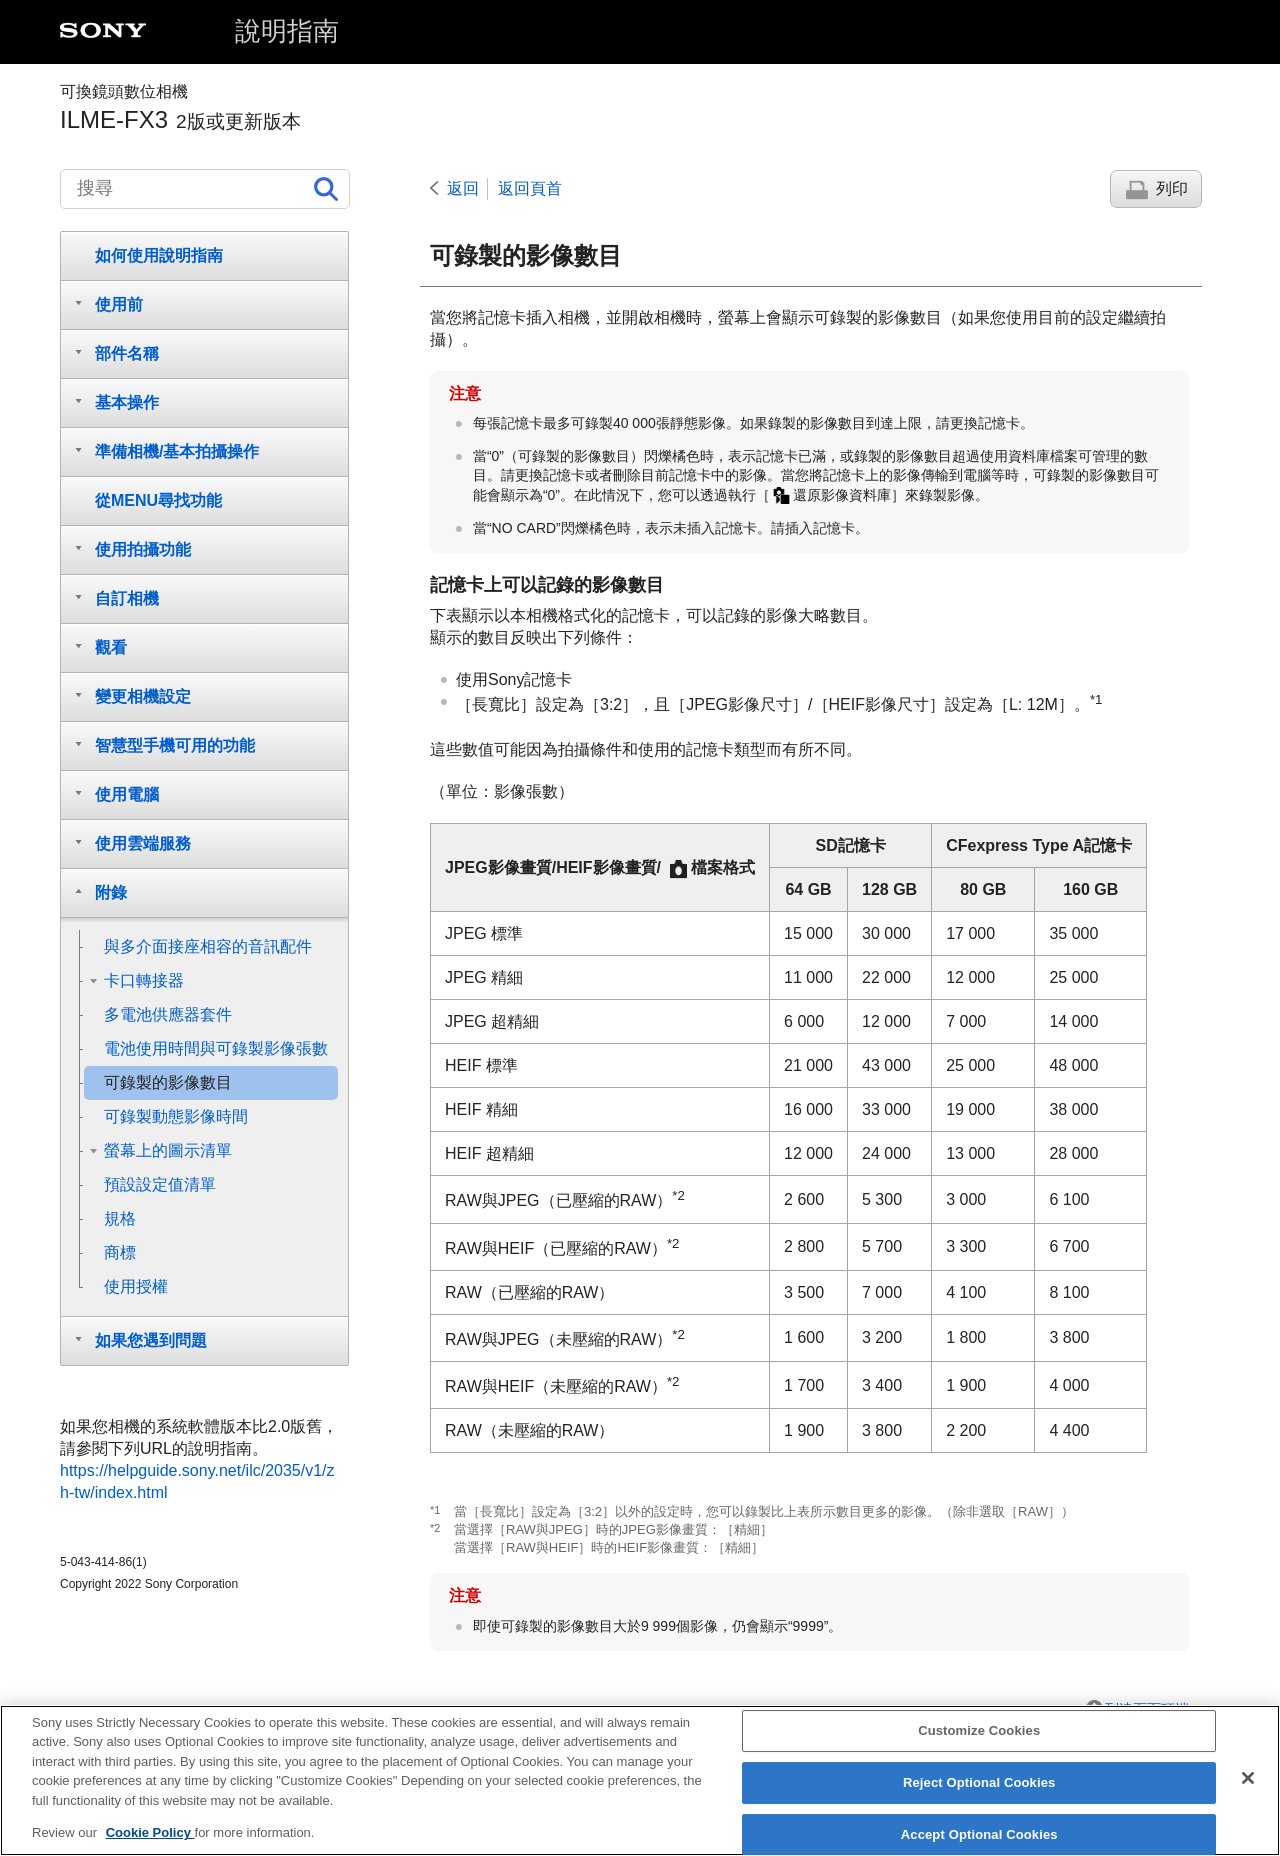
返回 (463, 188)
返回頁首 (530, 188)
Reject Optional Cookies (979, 1798)
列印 (1172, 188)
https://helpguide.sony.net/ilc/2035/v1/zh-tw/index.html (197, 1481)
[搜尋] (205, 189)
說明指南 (287, 31)
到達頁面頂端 (1147, 1709)
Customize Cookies (979, 1746)
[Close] (1248, 1794)
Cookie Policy (150, 1848)
